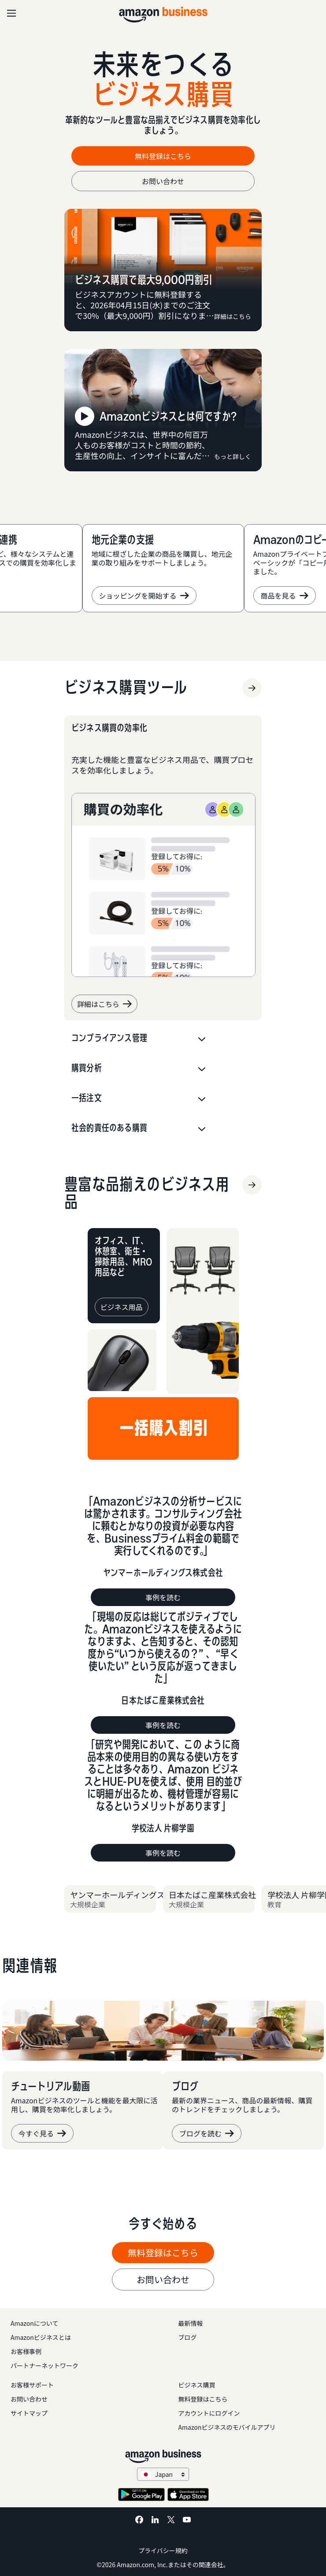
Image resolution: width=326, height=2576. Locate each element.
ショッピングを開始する (144, 595)
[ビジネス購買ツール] (125, 688)
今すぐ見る (42, 2133)
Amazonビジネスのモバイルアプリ (227, 2427)
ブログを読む (206, 2133)
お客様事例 (26, 2351)
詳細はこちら (232, 316)
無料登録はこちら (203, 2399)
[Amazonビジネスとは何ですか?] (163, 410)
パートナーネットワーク (44, 2365)
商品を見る (284, 595)
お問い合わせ (163, 181)
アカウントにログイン (209, 2413)
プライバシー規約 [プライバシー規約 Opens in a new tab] (163, 2550)
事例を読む (163, 1597)
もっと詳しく (232, 456)
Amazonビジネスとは (41, 2337)
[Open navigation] (11, 13)
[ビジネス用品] (149, 1192)
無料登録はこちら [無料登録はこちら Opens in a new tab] (163, 156)
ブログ (187, 2337)
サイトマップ (29, 2413)
